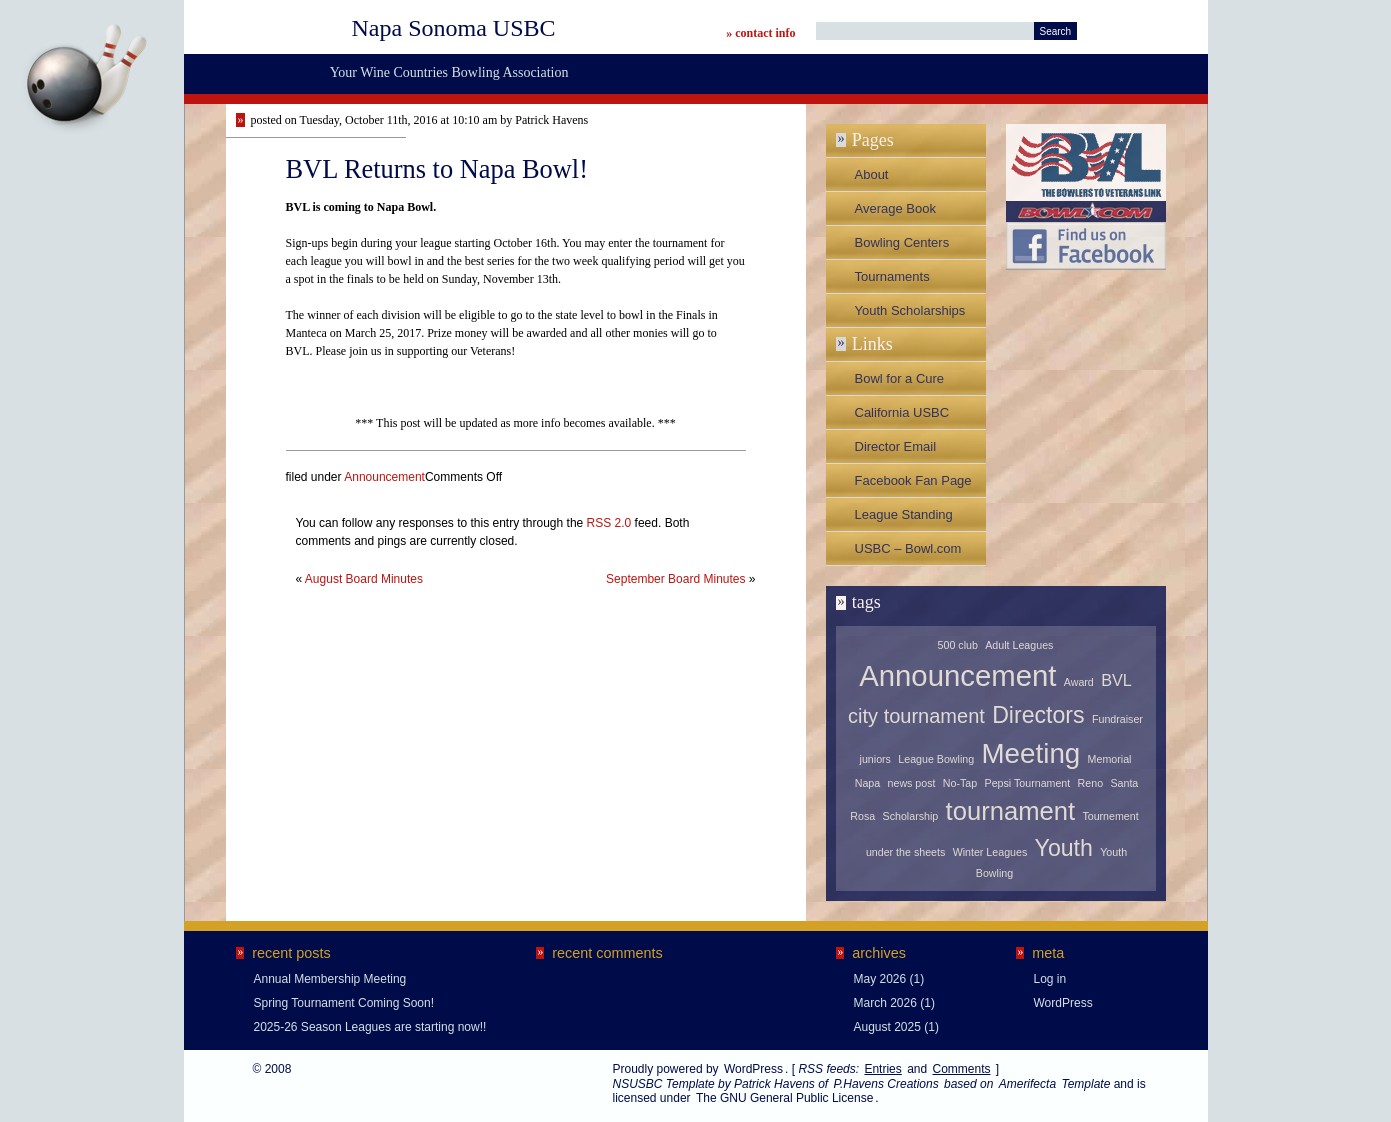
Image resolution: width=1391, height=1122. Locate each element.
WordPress (1063, 1003)
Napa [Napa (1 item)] (867, 783)
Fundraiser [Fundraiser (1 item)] (1117, 719)
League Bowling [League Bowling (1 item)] (936, 759)
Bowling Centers (902, 242)
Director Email (896, 446)
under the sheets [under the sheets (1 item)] (905, 852)
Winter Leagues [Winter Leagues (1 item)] (990, 852)
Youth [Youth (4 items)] (1064, 848)
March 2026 (885, 1003)
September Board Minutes (675, 579)
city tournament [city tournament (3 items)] (916, 716)
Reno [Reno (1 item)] (1090, 783)
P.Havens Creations (885, 1084)
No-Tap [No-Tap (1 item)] (960, 783)
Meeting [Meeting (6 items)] (1030, 753)
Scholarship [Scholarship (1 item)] (911, 816)
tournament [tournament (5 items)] (1010, 811)
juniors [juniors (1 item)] (875, 759)
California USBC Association (902, 417)
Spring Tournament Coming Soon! (344, 1003)
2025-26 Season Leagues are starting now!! (370, 1027)
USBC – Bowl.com (908, 548)
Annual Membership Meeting (330, 979)
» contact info (760, 33)
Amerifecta (1027, 1084)
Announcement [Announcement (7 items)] (957, 675)
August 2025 (887, 1027)
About (872, 174)
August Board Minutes (364, 579)
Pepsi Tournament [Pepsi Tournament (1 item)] (1028, 783)
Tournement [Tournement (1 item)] (1110, 816)
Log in (1050, 979)
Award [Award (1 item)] (1079, 682)
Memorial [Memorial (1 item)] (1110, 759)
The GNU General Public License (784, 1098)
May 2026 (880, 979)
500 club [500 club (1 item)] (958, 645)
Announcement (384, 477)
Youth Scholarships (910, 310)
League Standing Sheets (904, 519)
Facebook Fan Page (913, 480)
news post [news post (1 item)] (912, 783)
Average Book (895, 208)
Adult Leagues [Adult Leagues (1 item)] (1019, 645)
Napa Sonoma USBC (454, 28)
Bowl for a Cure (900, 378)
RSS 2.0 (609, 523)
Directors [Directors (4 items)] (1038, 715)
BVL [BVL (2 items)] (1116, 680)
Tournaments (892, 276)
